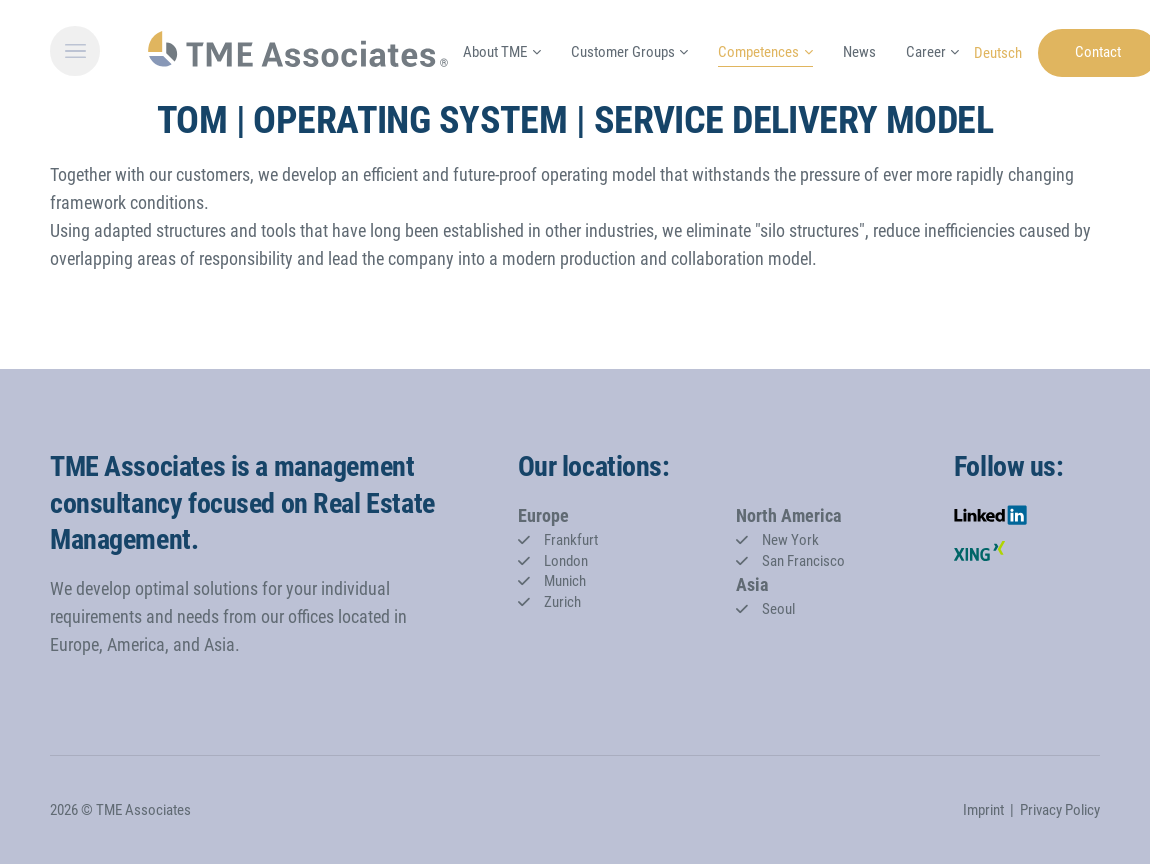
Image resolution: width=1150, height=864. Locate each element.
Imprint (983, 810)
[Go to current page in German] (998, 51)
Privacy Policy (1060, 810)
